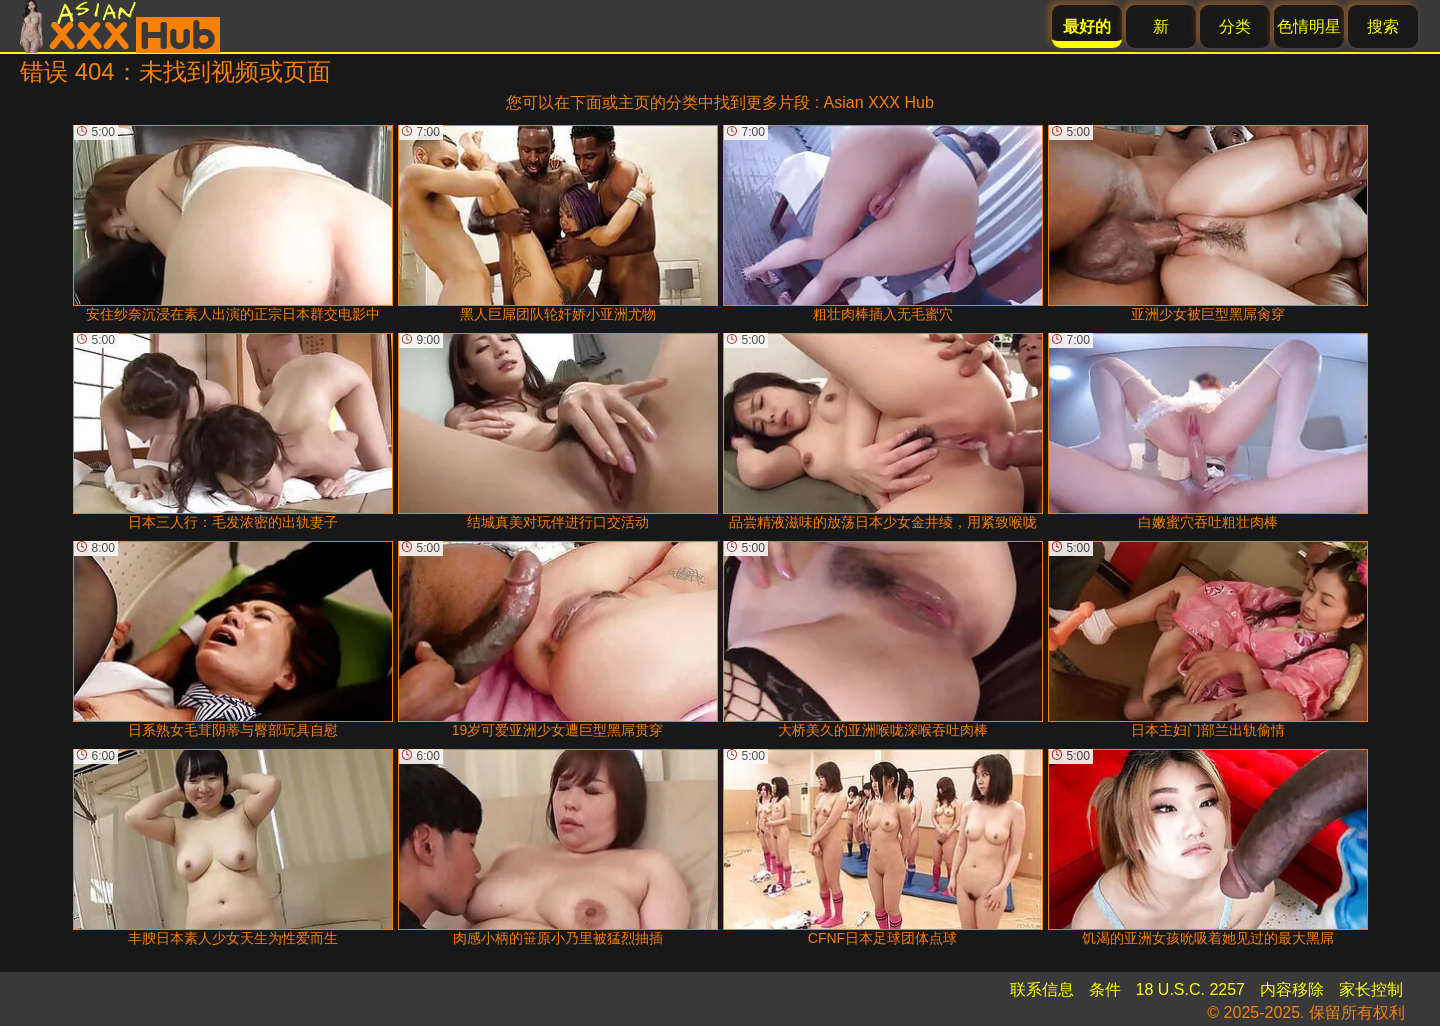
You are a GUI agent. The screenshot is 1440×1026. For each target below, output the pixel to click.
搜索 (1383, 26)
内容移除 (1292, 989)
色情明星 (1309, 26)
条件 (1105, 989)
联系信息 (1042, 989)
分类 (1235, 26)
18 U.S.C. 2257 (1190, 989)
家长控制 (1371, 989)
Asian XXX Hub (879, 102)
